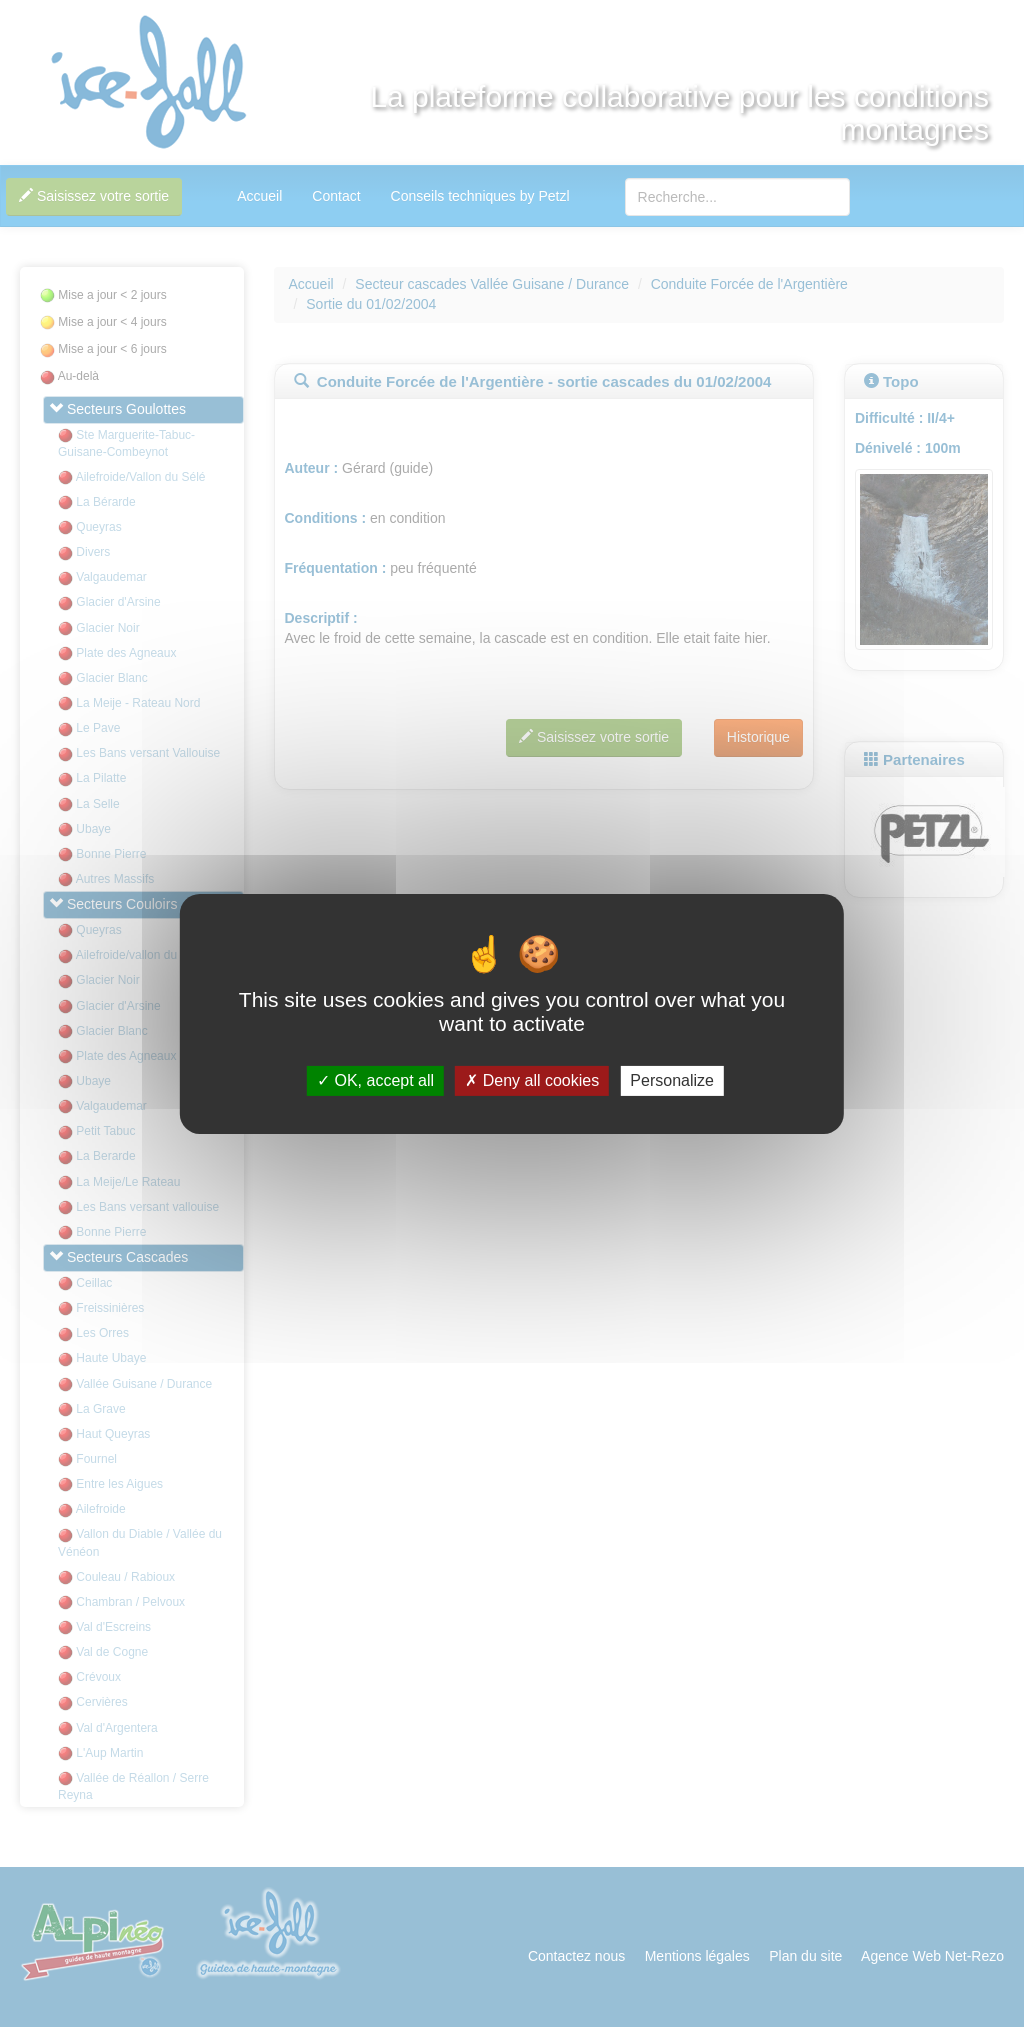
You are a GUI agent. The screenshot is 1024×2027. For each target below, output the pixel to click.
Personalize (672, 1080)
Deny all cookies (532, 1080)
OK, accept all (375, 1080)
